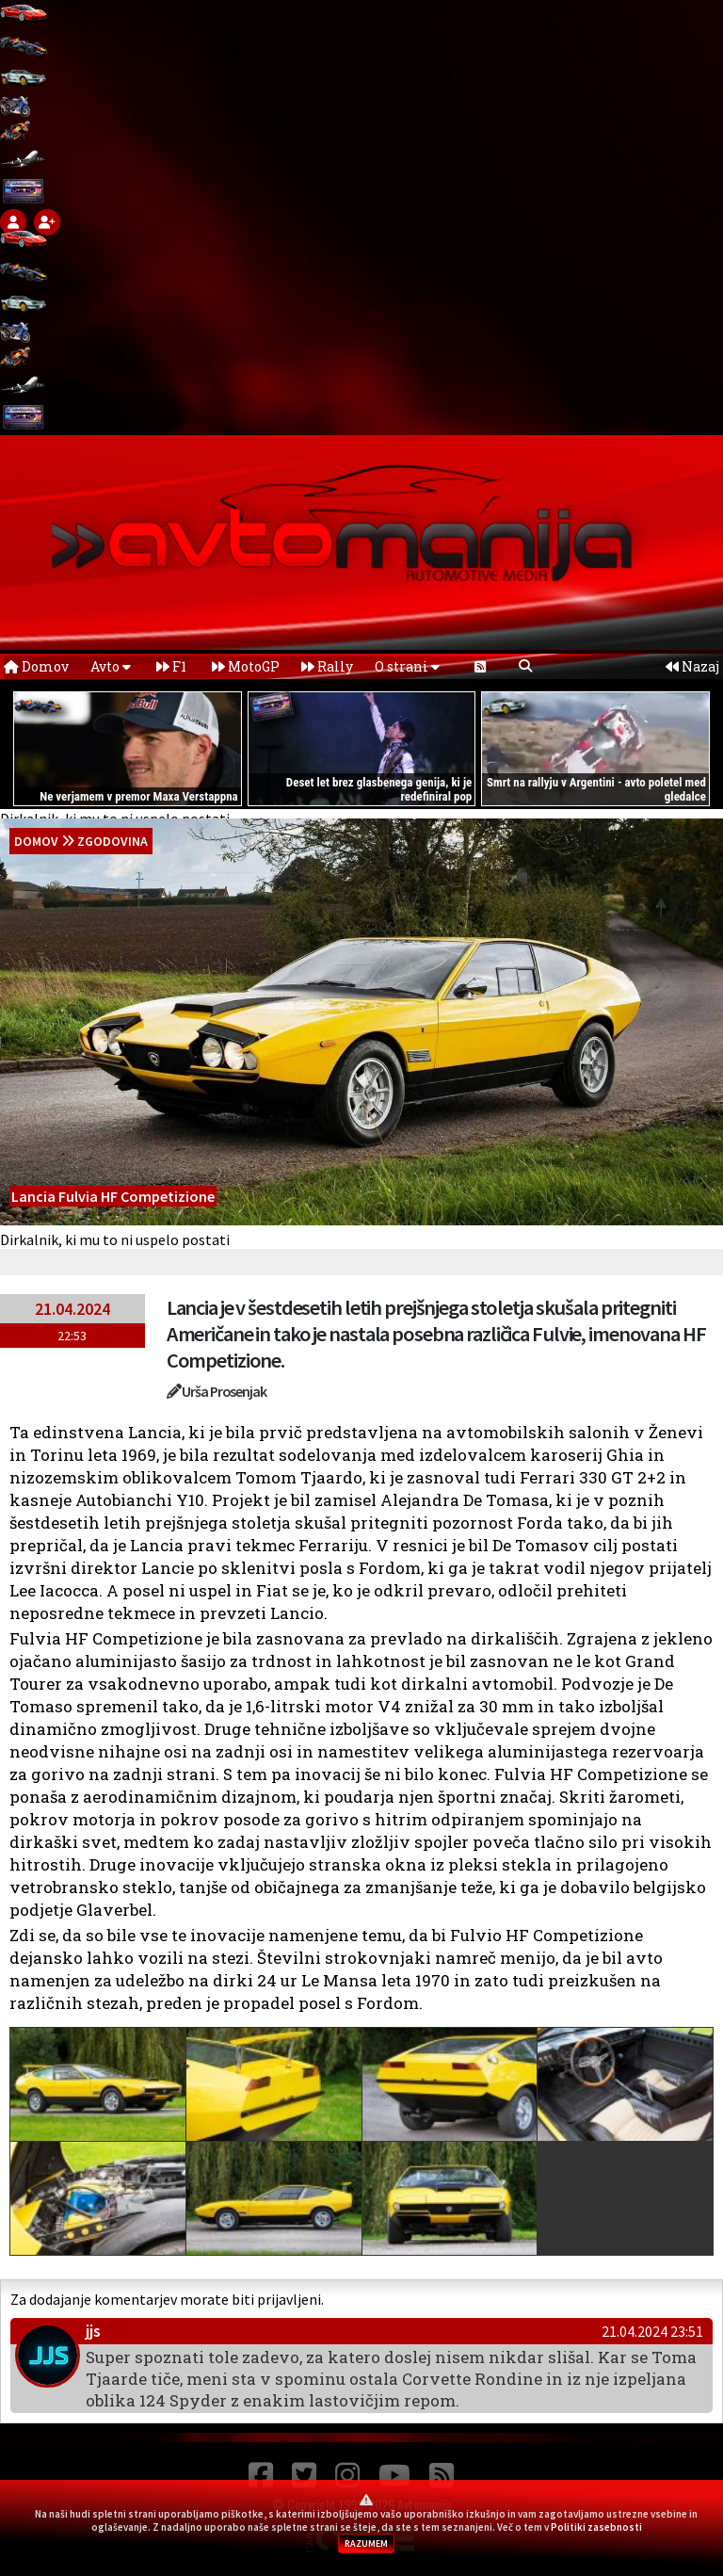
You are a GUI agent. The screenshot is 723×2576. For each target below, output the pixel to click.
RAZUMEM (366, 2543)
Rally (327, 666)
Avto (110, 666)
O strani (407, 666)
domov (36, 841)
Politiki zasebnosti (596, 2527)
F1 (171, 666)
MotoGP (246, 666)
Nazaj (692, 666)
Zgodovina (112, 841)
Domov (36, 666)
